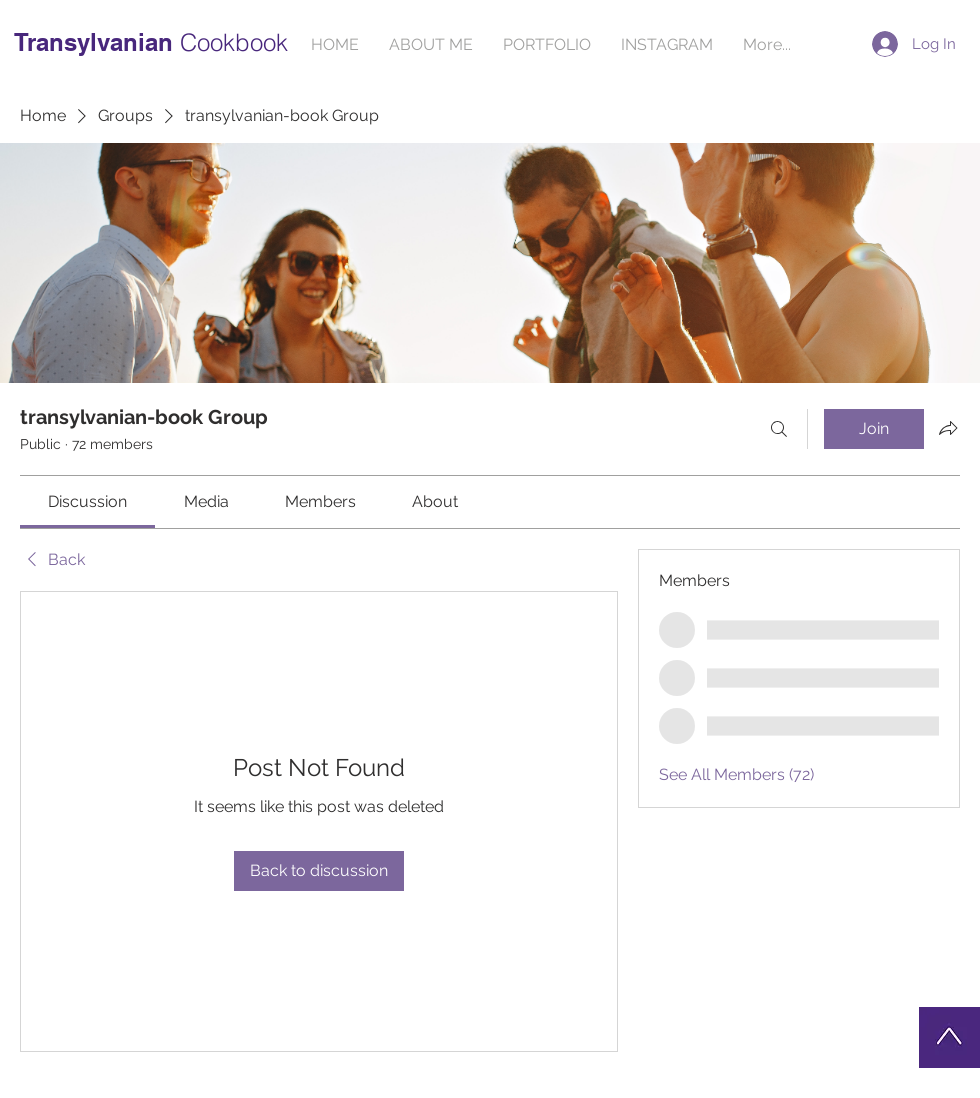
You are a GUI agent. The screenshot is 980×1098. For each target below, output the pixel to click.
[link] (87, 501)
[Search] (779, 429)
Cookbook (234, 42)
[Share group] (948, 428)
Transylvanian (97, 42)
